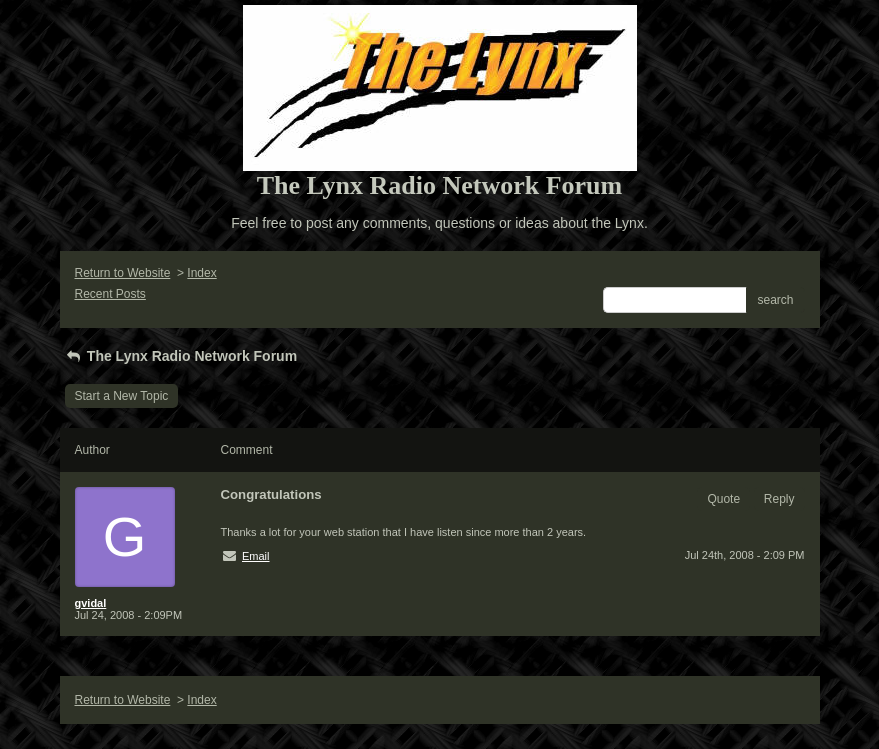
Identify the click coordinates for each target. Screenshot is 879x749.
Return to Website (123, 273)
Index (201, 273)
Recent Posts (110, 294)
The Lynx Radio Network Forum (181, 356)
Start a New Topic (122, 396)
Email (256, 556)
